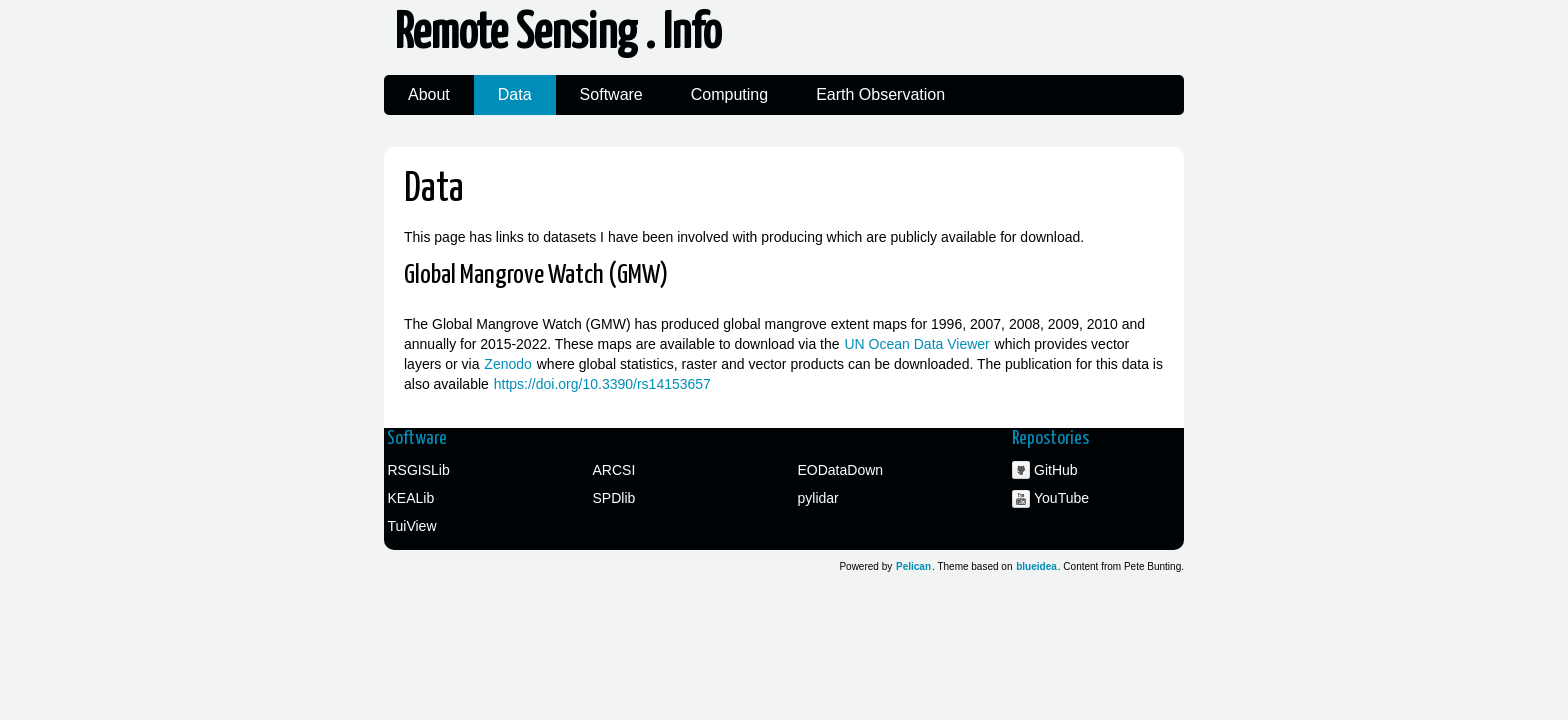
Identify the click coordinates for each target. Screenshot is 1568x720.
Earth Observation (880, 94)
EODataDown (841, 470)
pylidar (818, 498)
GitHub (1056, 470)
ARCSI (614, 470)
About (429, 94)
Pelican (913, 566)
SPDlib (614, 498)
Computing (729, 94)
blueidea (1036, 566)
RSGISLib (419, 470)
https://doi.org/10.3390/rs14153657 (602, 384)
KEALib (411, 498)
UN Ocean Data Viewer (916, 344)
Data (515, 94)
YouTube (1061, 498)
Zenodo (507, 364)
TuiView (412, 526)
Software (611, 94)
